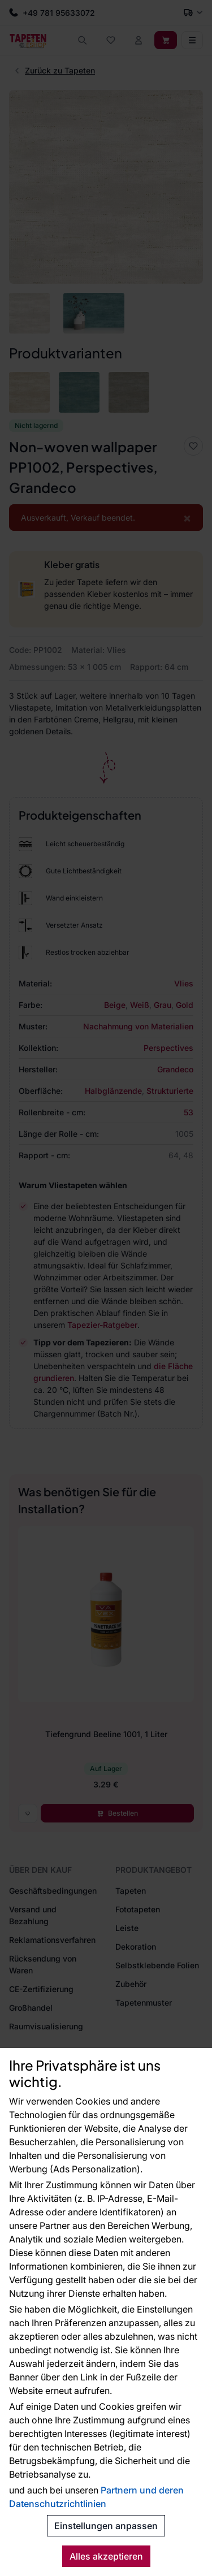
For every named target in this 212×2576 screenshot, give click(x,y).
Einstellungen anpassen (106, 2525)
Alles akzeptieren (106, 2556)
